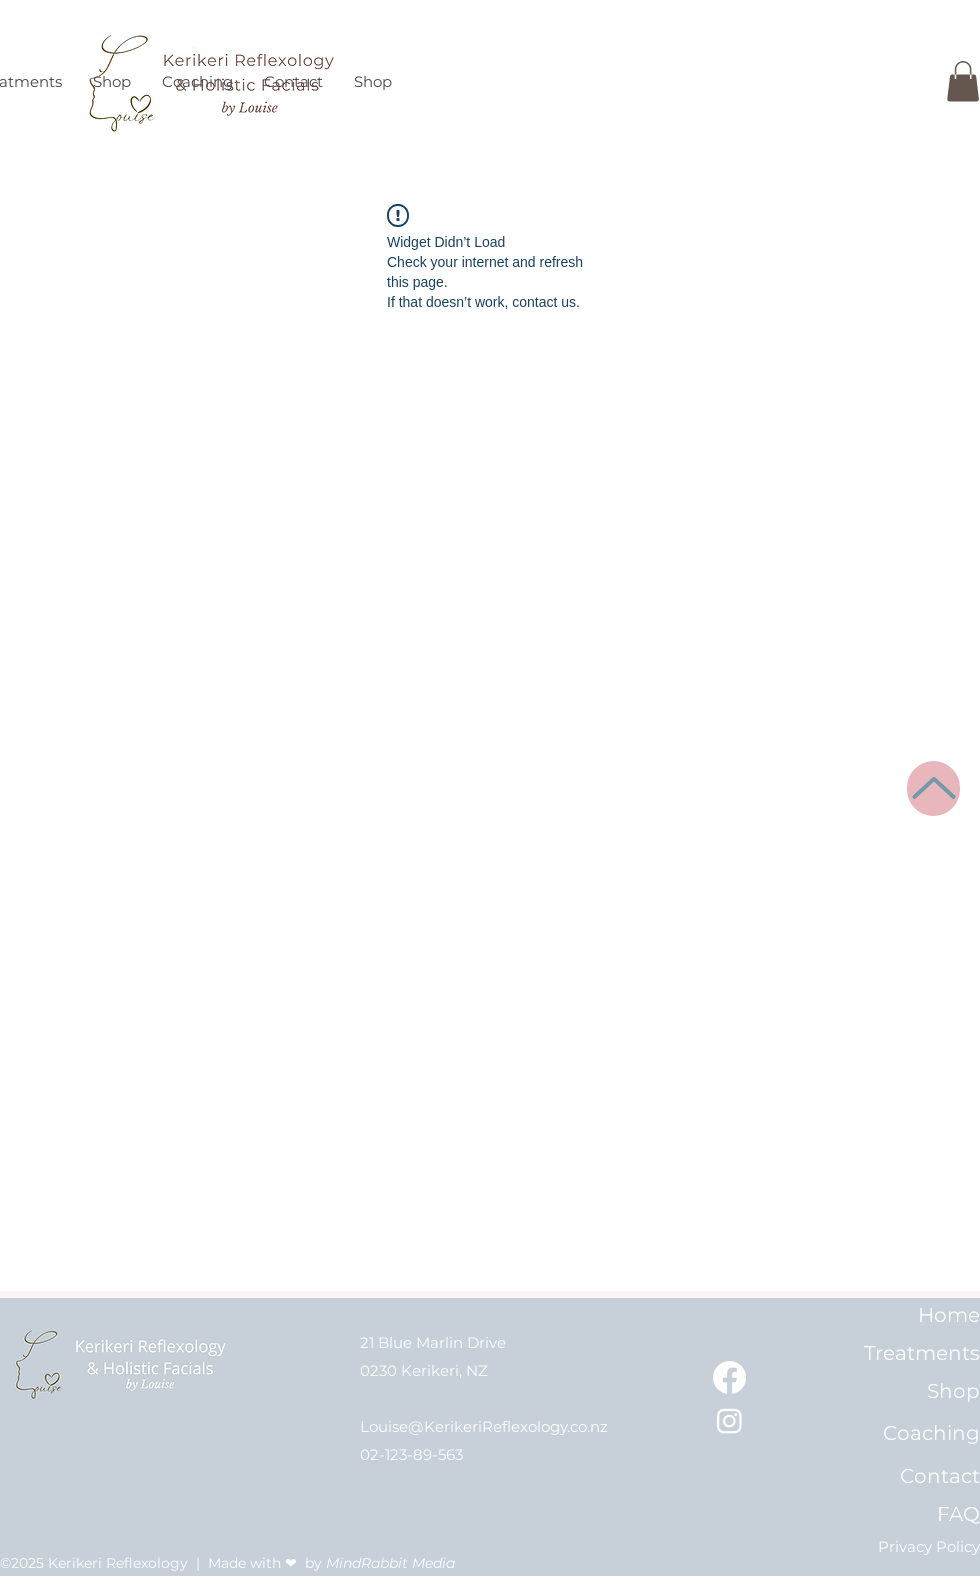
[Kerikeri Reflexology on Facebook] (729, 1377)
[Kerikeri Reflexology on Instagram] (729, 1420)
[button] (963, 81)
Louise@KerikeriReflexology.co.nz (484, 1426)
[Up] (933, 788)
